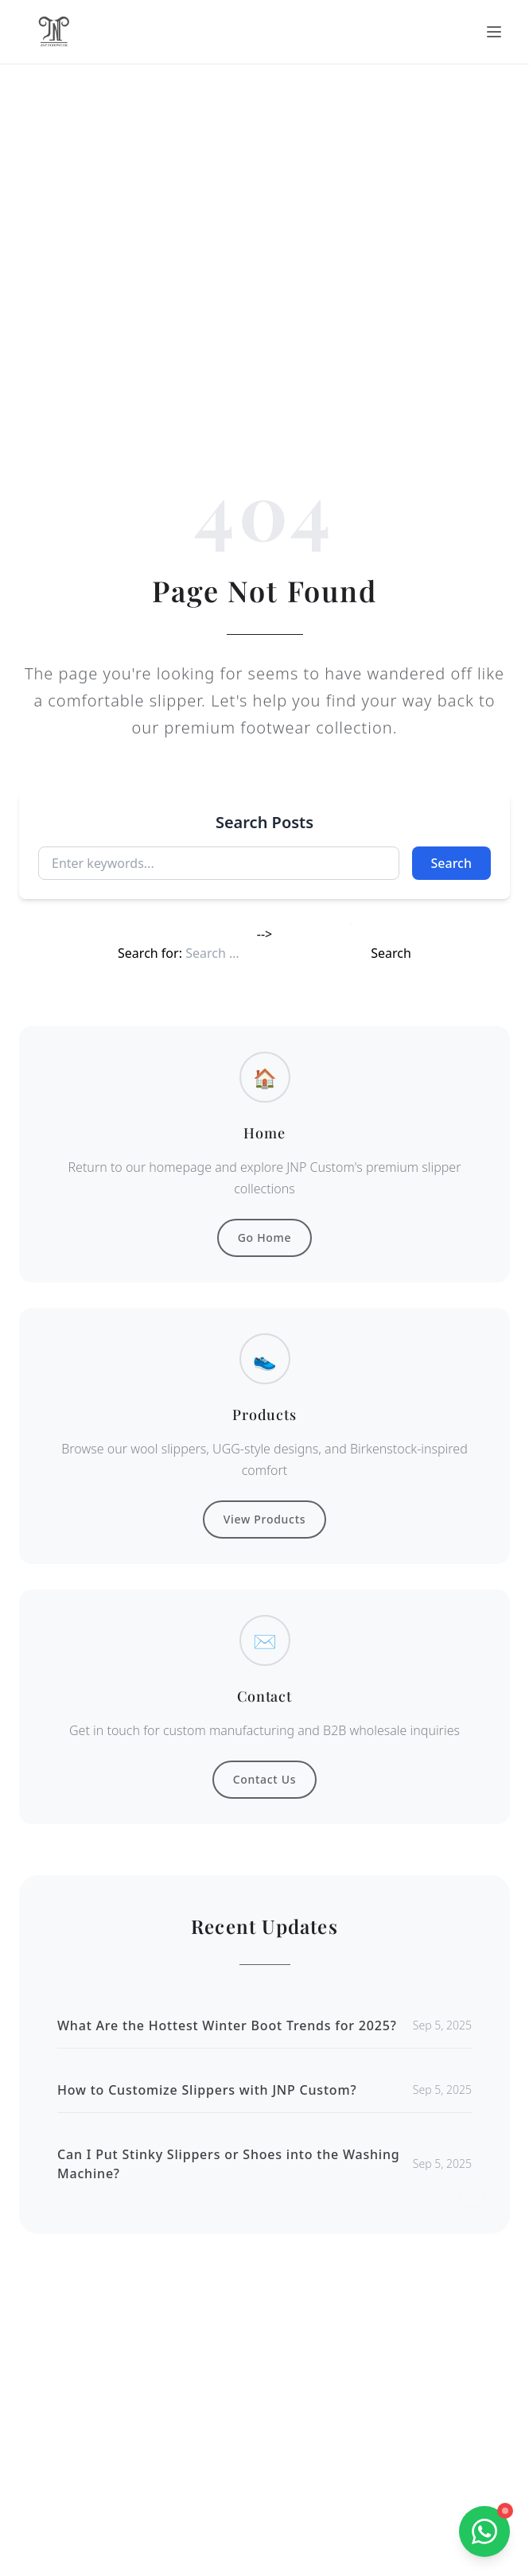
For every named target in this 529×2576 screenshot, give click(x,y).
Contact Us (265, 1779)
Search (451, 863)
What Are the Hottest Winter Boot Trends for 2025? (227, 2025)
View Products (264, 1519)
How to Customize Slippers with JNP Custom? (206, 2090)
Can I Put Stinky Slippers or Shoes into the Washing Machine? (228, 2164)
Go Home (265, 1237)
